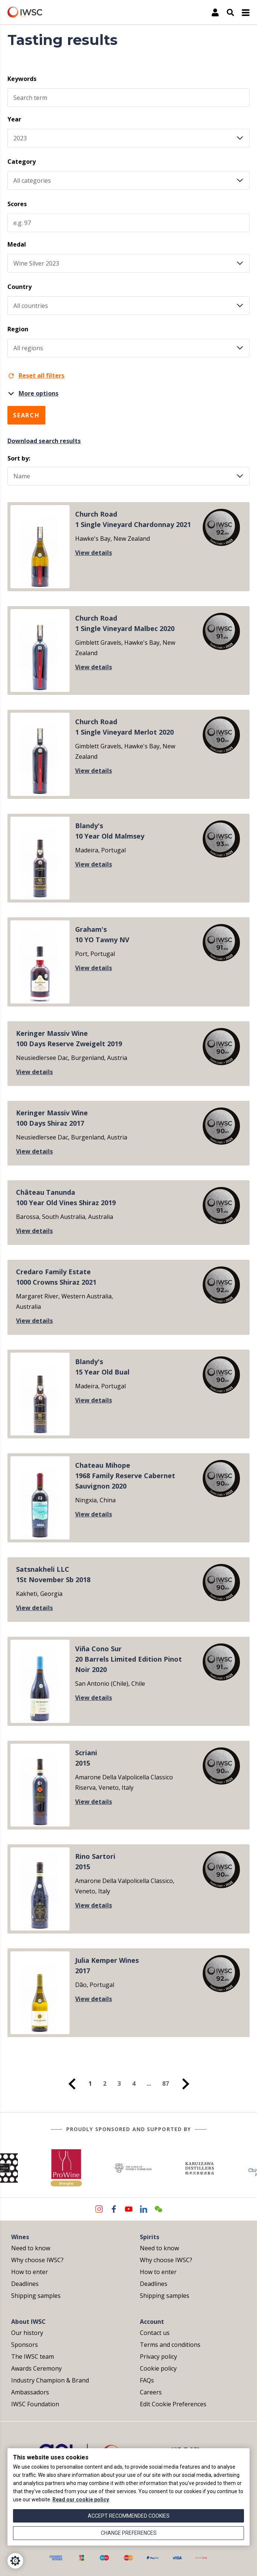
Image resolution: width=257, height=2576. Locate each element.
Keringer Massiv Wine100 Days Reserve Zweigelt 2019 (69, 1038)
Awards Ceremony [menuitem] (36, 2368)
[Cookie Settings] (15, 2561)
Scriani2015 (86, 1757)
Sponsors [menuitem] (24, 2345)
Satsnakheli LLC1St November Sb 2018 (53, 1574)
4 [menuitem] (133, 2083)
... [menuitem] (149, 2083)
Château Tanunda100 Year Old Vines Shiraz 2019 (66, 1197)
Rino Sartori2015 (95, 1861)
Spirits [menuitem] (149, 2237)
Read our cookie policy (80, 2499)
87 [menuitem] (165, 2083)
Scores (17, 204)
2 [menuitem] (104, 2083)
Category (21, 161)
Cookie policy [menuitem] (158, 2368)
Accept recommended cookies (129, 2516)
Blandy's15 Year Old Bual (102, 1366)
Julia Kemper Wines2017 (107, 1965)
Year (14, 119)
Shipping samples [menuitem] (36, 2296)
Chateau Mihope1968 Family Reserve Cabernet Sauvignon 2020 (125, 1475)
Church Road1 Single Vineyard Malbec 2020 (124, 623)
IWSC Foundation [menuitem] (35, 2404)
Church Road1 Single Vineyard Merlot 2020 (124, 726)
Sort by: (18, 458)
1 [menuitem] (90, 2083)
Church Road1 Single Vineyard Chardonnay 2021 (133, 519)
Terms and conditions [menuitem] (170, 2345)
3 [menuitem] (119, 2083)
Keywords (21, 79)
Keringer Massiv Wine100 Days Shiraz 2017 (52, 1118)
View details (93, 553)
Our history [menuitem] (27, 2333)
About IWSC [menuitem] (28, 2322)
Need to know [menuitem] (30, 2248)
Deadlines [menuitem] (25, 2284)
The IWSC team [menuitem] (32, 2356)
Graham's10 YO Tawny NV (102, 934)
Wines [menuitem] (20, 2237)
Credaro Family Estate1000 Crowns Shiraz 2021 (56, 1277)
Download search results (44, 441)
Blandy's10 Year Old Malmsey (109, 830)
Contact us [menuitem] (155, 2333)
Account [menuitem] (152, 2322)
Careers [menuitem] (151, 2392)
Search (26, 415)
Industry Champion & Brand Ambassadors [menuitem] (50, 2386)
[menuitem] (71, 2083)
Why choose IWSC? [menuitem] (37, 2260)
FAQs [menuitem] (147, 2380)
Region (17, 329)
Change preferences (129, 2533)
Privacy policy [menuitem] (158, 2356)
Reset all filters (35, 375)
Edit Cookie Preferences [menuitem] (173, 2404)
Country (19, 287)
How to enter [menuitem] (29, 2272)
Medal (16, 244)
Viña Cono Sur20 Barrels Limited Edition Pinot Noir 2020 (128, 1659)
